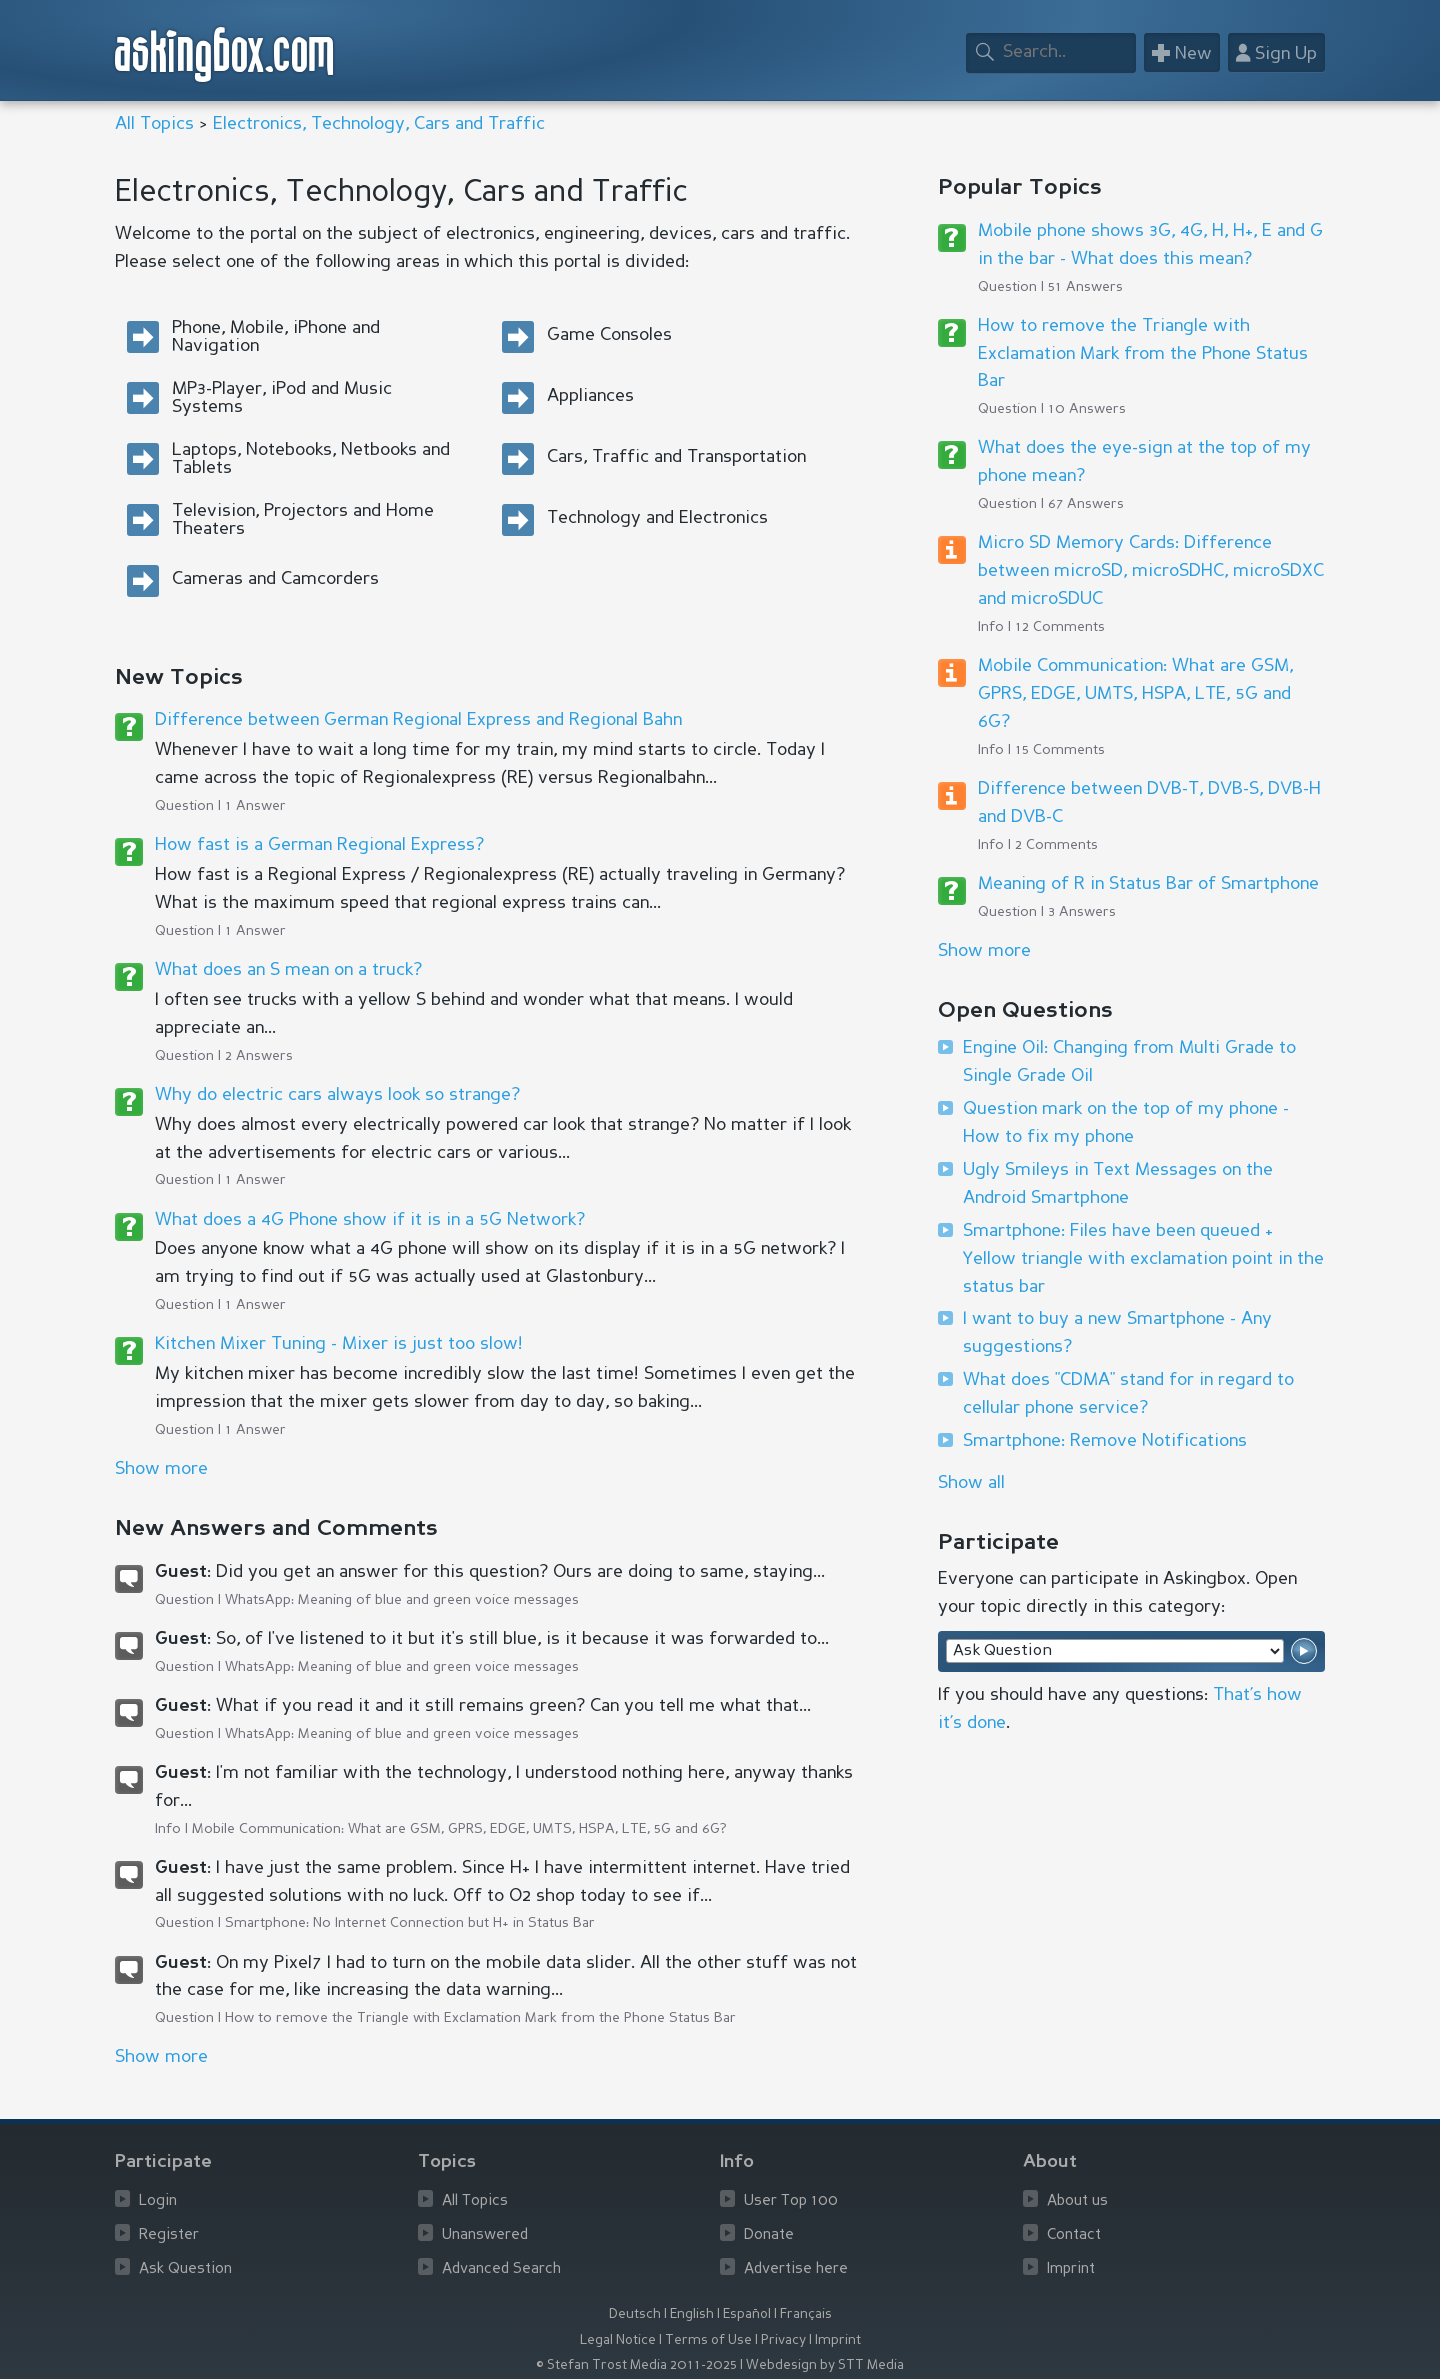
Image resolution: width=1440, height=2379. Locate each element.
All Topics (154, 124)
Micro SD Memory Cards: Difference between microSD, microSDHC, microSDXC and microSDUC (1151, 571)
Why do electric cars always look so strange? (337, 1095)
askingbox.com (225, 54)
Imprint (1071, 2269)
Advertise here (796, 2269)
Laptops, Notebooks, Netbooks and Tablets (311, 459)
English (692, 2314)
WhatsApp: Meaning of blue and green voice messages (402, 1600)
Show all (971, 1483)
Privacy (783, 2340)
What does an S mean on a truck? (288, 970)
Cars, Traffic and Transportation (676, 457)
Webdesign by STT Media (825, 2365)
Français (806, 2314)
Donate (769, 2235)
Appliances (590, 396)
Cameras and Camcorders (275, 579)
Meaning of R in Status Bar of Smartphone (1148, 884)
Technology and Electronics (657, 518)
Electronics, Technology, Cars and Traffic (379, 124)
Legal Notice (618, 2340)
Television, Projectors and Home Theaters (303, 520)
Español (747, 2314)
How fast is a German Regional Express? (319, 845)
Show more (984, 951)
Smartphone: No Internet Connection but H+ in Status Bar (410, 1923)
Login (158, 2201)
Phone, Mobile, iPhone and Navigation (276, 337)
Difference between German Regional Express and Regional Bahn (418, 720)
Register (169, 2235)
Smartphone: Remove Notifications (1105, 1441)
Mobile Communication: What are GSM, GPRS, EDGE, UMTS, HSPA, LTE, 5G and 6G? (459, 1829)
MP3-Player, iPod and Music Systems (282, 398)
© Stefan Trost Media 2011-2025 (636, 2365)
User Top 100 (791, 2201)
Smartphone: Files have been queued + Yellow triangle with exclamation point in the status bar (1143, 1259)
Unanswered (485, 2235)
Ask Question (185, 2269)
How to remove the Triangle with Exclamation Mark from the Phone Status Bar (480, 2018)
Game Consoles (609, 335)
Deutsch (635, 2314)
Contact (1074, 2235)
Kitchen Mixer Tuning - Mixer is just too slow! (339, 1344)
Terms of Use (708, 2340)
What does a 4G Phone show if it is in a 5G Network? (370, 1220)
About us (1077, 2201)
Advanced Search (501, 2269)
